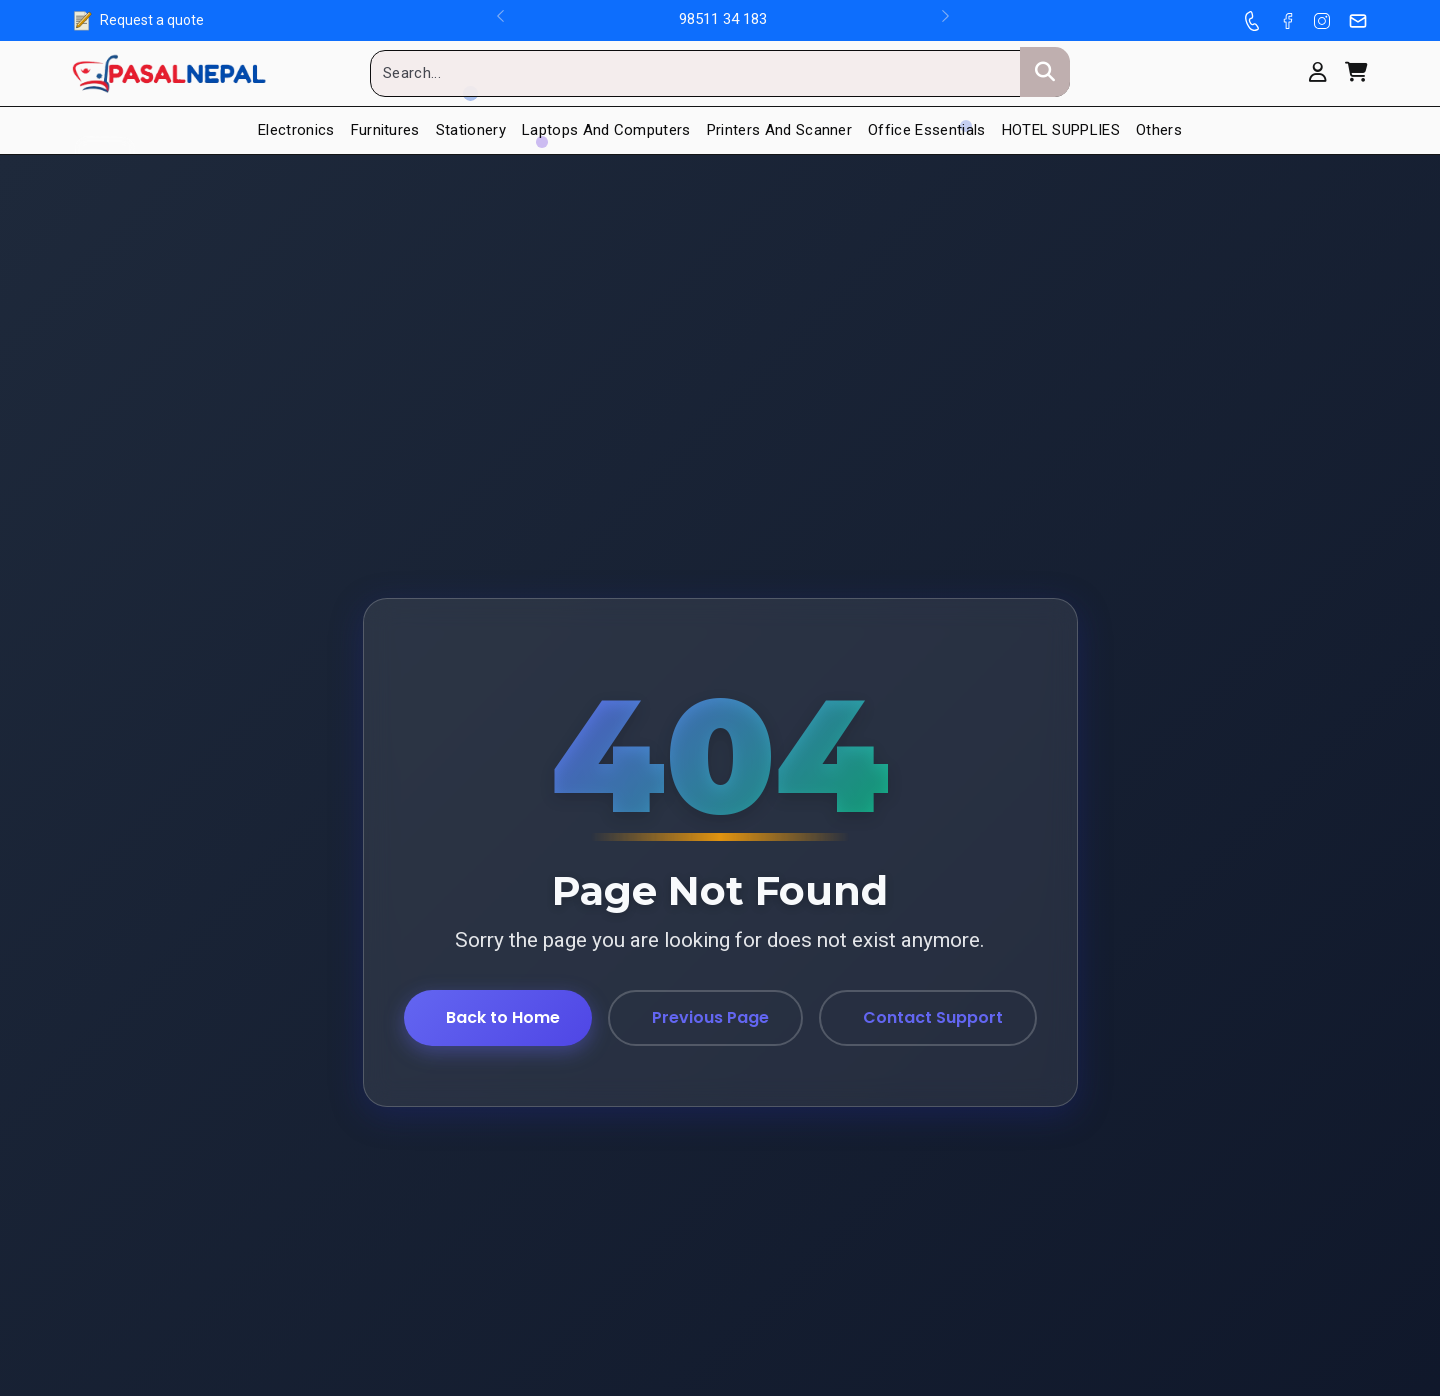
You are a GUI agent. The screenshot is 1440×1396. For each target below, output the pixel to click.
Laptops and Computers (606, 130)
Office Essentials (926, 130)
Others (1159, 130)
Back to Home (503, 1017)
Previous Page (710, 1017)
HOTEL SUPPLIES (1061, 130)
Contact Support (933, 1017)
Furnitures (385, 130)
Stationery (471, 130)
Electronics (296, 130)
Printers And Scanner (779, 130)
